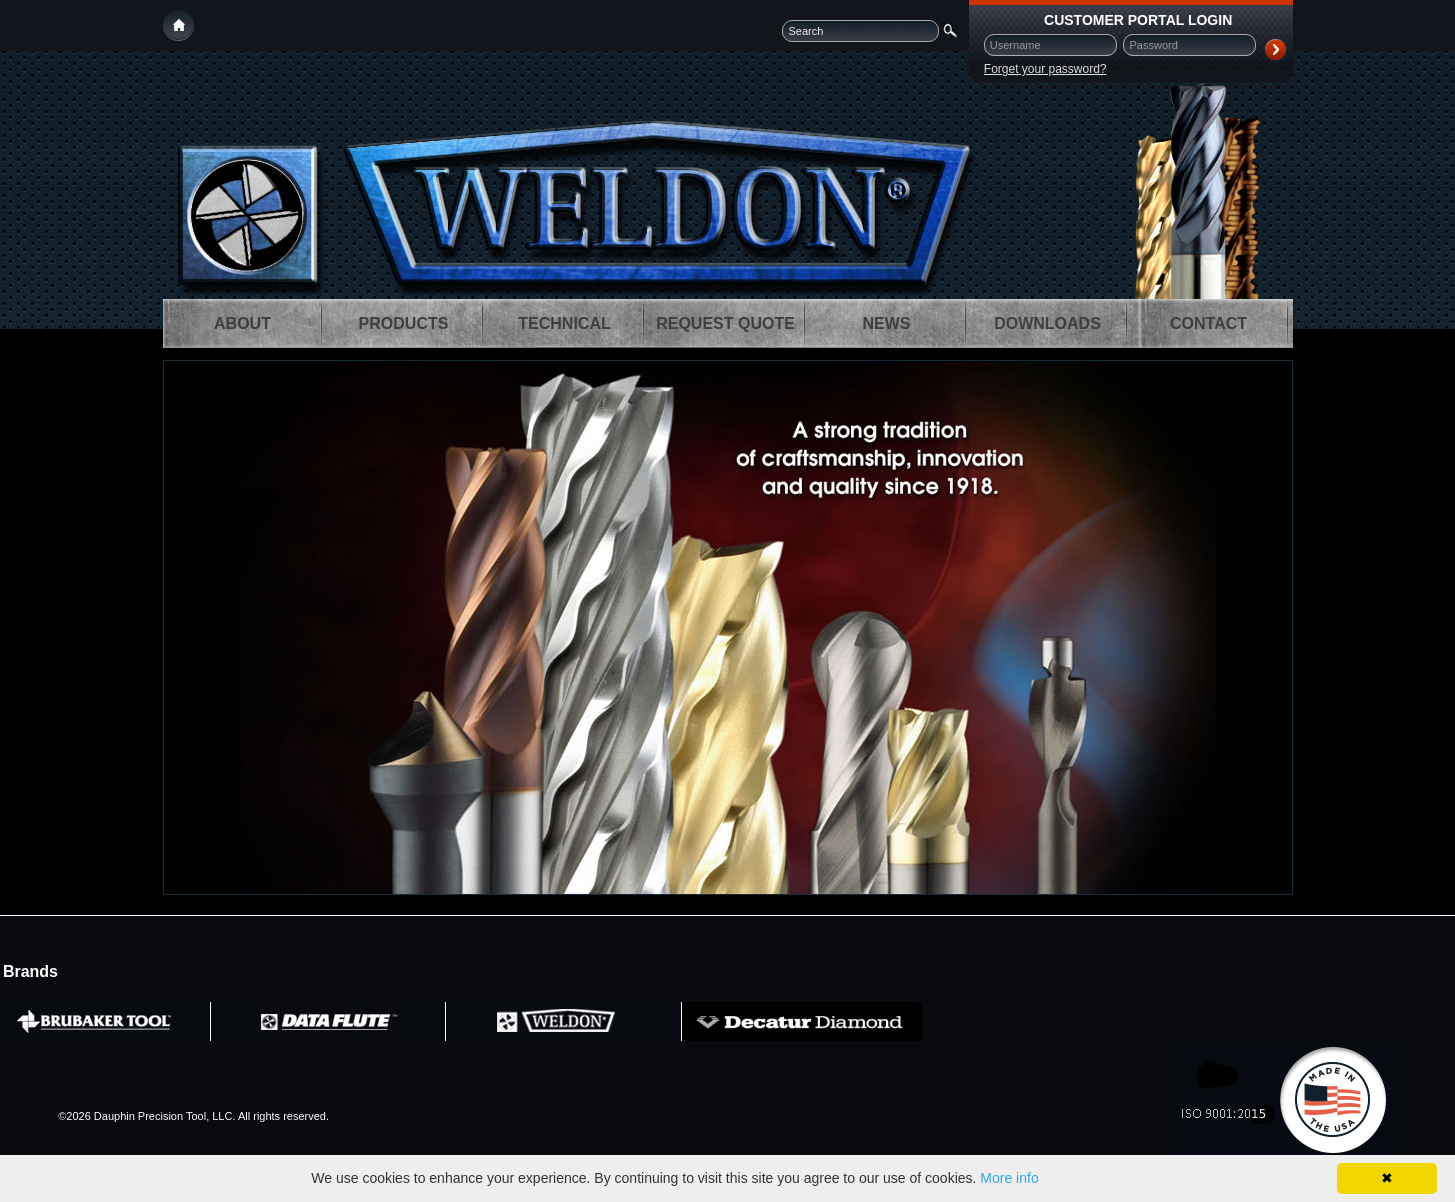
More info (1009, 1178)
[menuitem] (243, 323)
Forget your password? (1045, 69)
